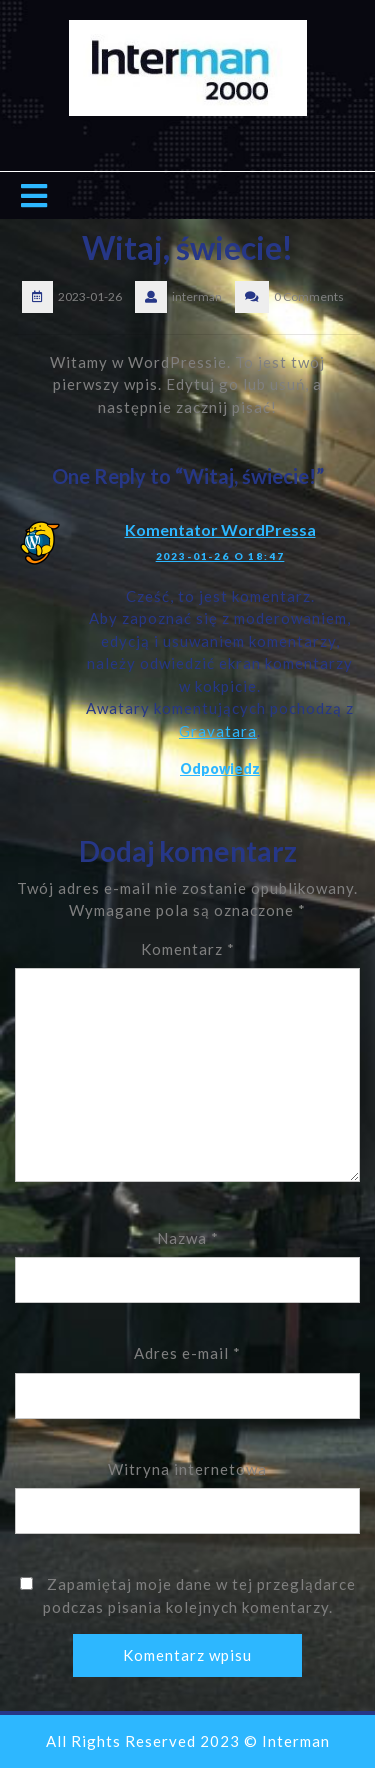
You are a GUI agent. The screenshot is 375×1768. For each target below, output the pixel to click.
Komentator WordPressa (220, 529)
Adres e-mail (187, 1353)
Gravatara (218, 731)
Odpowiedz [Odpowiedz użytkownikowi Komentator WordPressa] (220, 768)
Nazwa (188, 1238)
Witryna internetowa (187, 1469)
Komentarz (188, 949)
